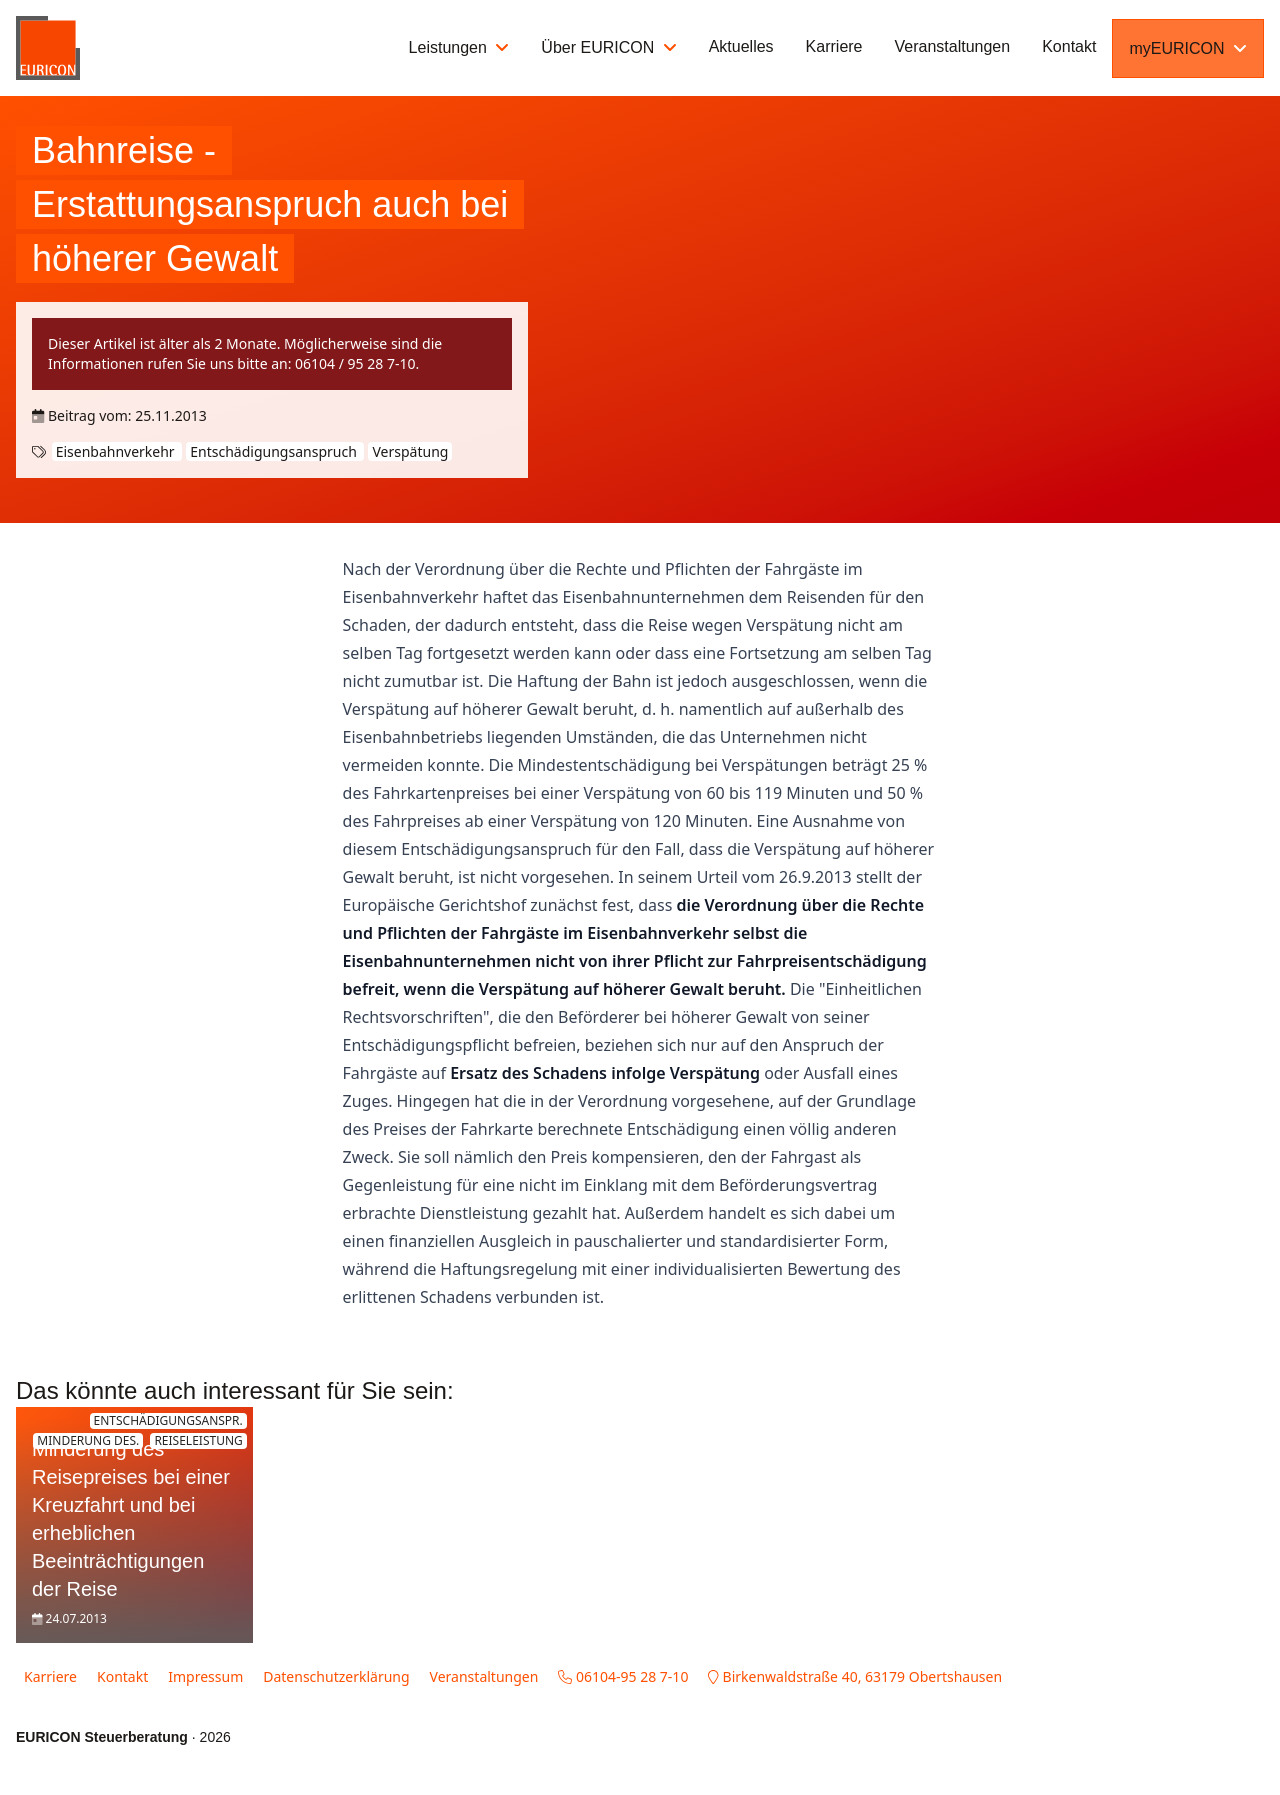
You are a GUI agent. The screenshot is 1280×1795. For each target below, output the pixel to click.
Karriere (834, 46)
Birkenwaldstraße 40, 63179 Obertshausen (855, 1676)
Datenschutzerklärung (336, 1676)
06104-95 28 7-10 (623, 1676)
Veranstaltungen (953, 46)
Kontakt (1069, 46)
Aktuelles (741, 46)
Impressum (205, 1676)
